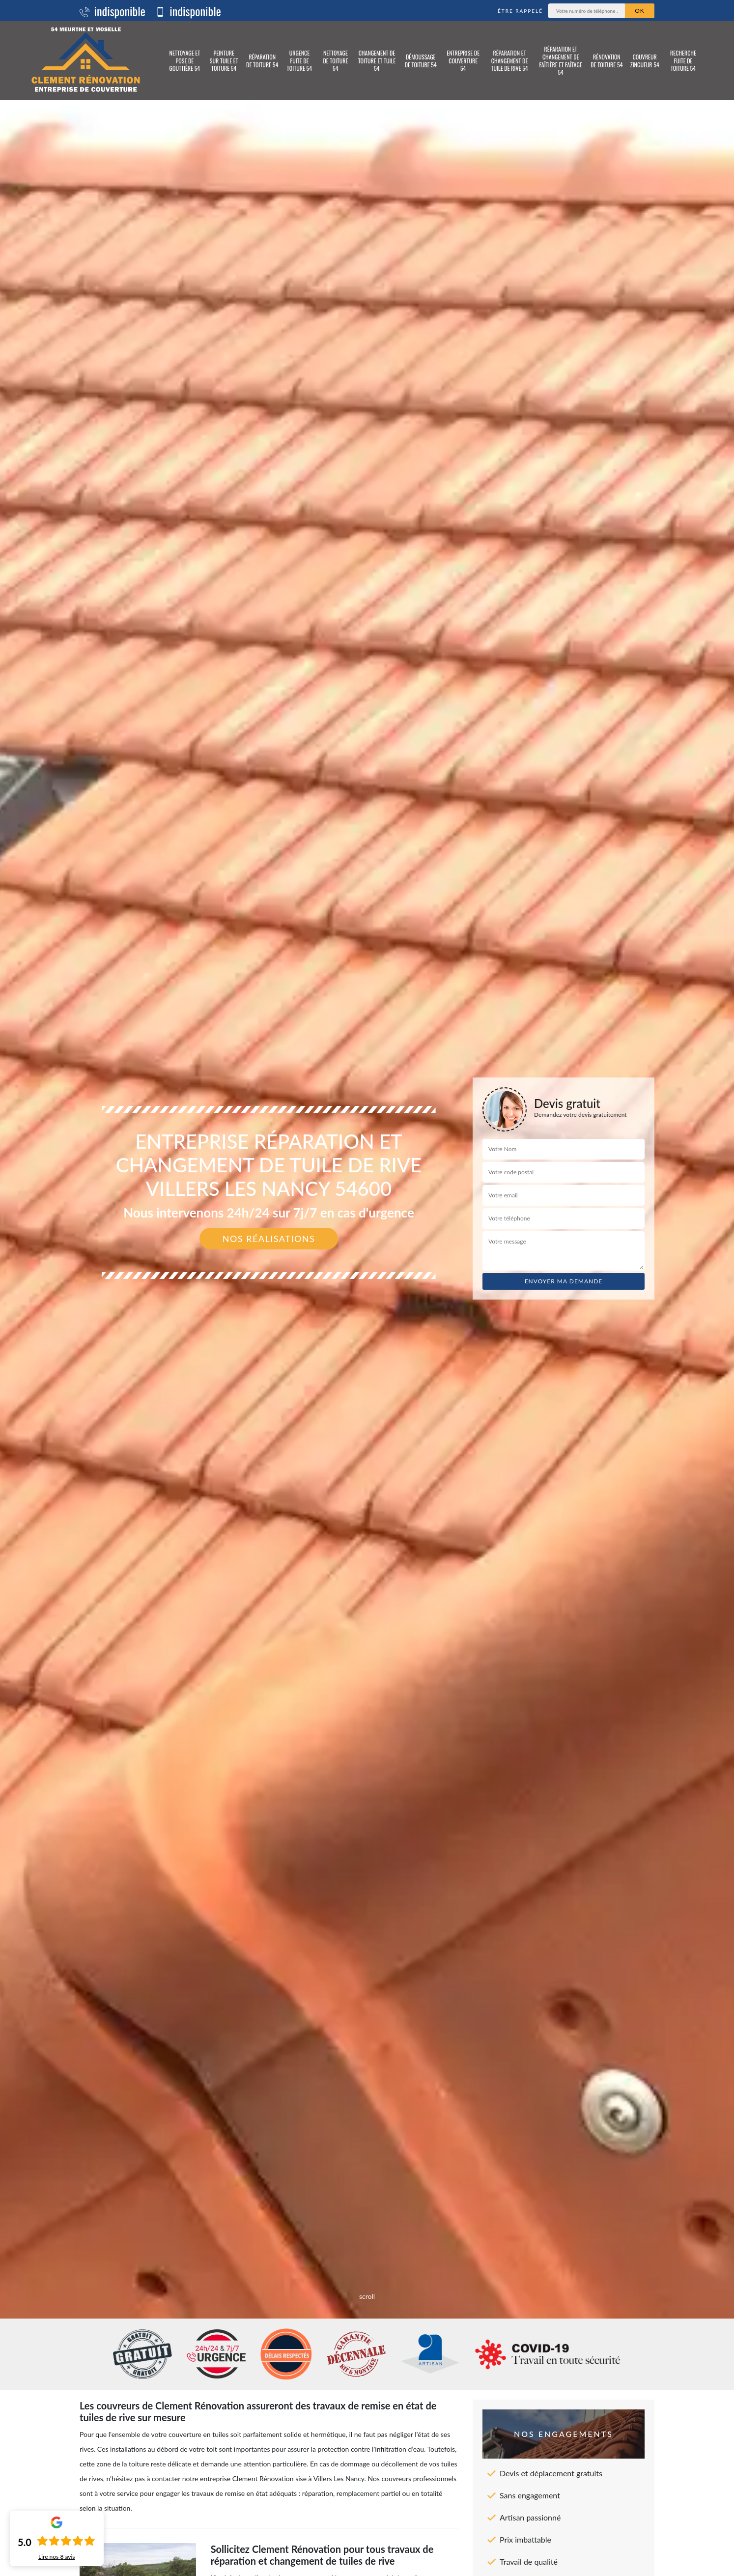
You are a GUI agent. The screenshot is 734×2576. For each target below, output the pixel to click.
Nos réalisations (269, 1238)
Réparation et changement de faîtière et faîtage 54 (560, 60)
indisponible (112, 11)
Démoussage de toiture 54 (421, 61)
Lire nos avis (56, 2556)
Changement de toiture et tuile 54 (376, 60)
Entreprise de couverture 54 (463, 60)
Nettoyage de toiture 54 (335, 60)
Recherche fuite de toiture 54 (683, 60)
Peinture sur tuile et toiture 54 (224, 60)
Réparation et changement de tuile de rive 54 (509, 60)
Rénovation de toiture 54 (606, 61)
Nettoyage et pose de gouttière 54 (184, 60)
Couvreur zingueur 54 (644, 61)
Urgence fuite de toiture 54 (299, 60)
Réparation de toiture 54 (262, 61)
